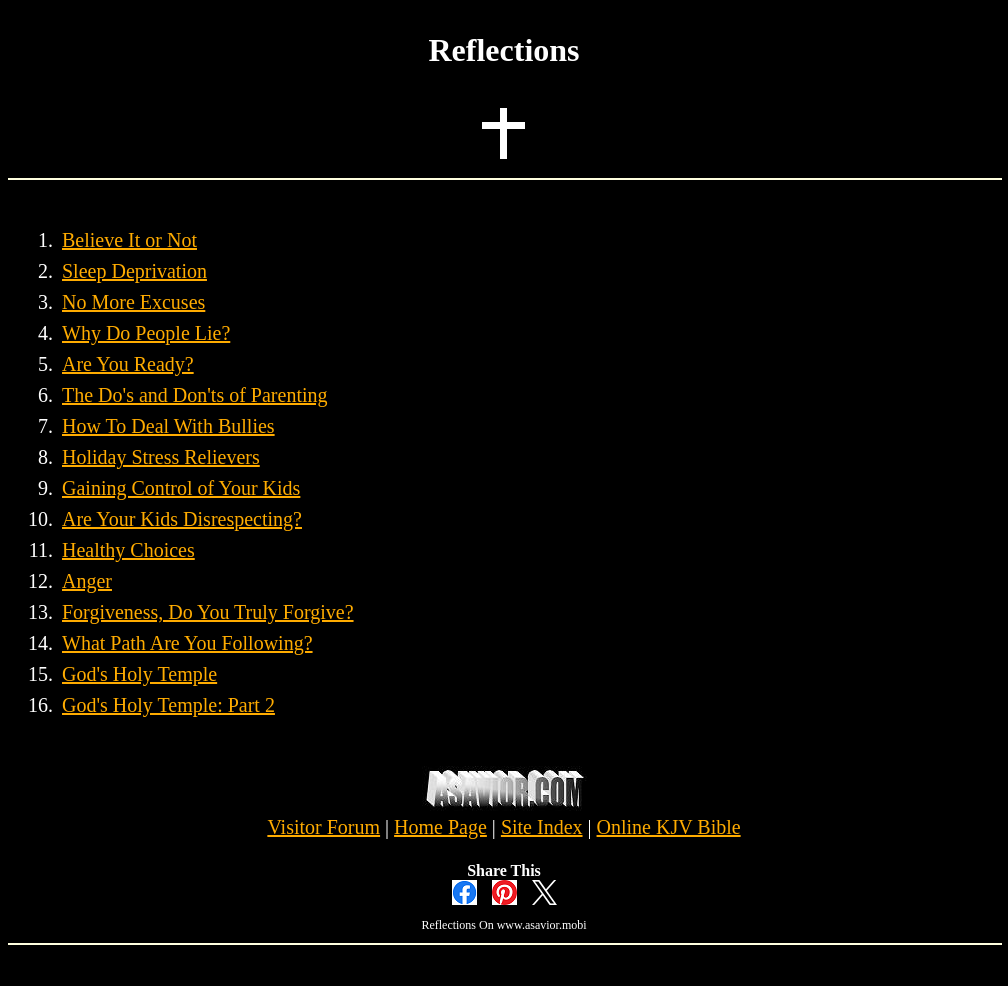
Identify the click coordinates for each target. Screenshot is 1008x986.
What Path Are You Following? (187, 643)
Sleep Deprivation (134, 271)
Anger (87, 581)
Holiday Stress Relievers (161, 457)
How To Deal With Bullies (168, 426)
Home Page (440, 827)
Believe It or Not (129, 240)
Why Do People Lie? (146, 333)
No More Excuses (133, 302)
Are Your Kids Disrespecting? (182, 519)
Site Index (542, 827)
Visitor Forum (323, 827)
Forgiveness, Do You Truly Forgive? (208, 612)
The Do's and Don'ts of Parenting (195, 395)
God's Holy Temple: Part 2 (168, 705)
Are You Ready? (128, 364)
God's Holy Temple (139, 674)
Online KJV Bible (669, 827)
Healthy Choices (128, 550)
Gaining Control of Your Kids (181, 488)
